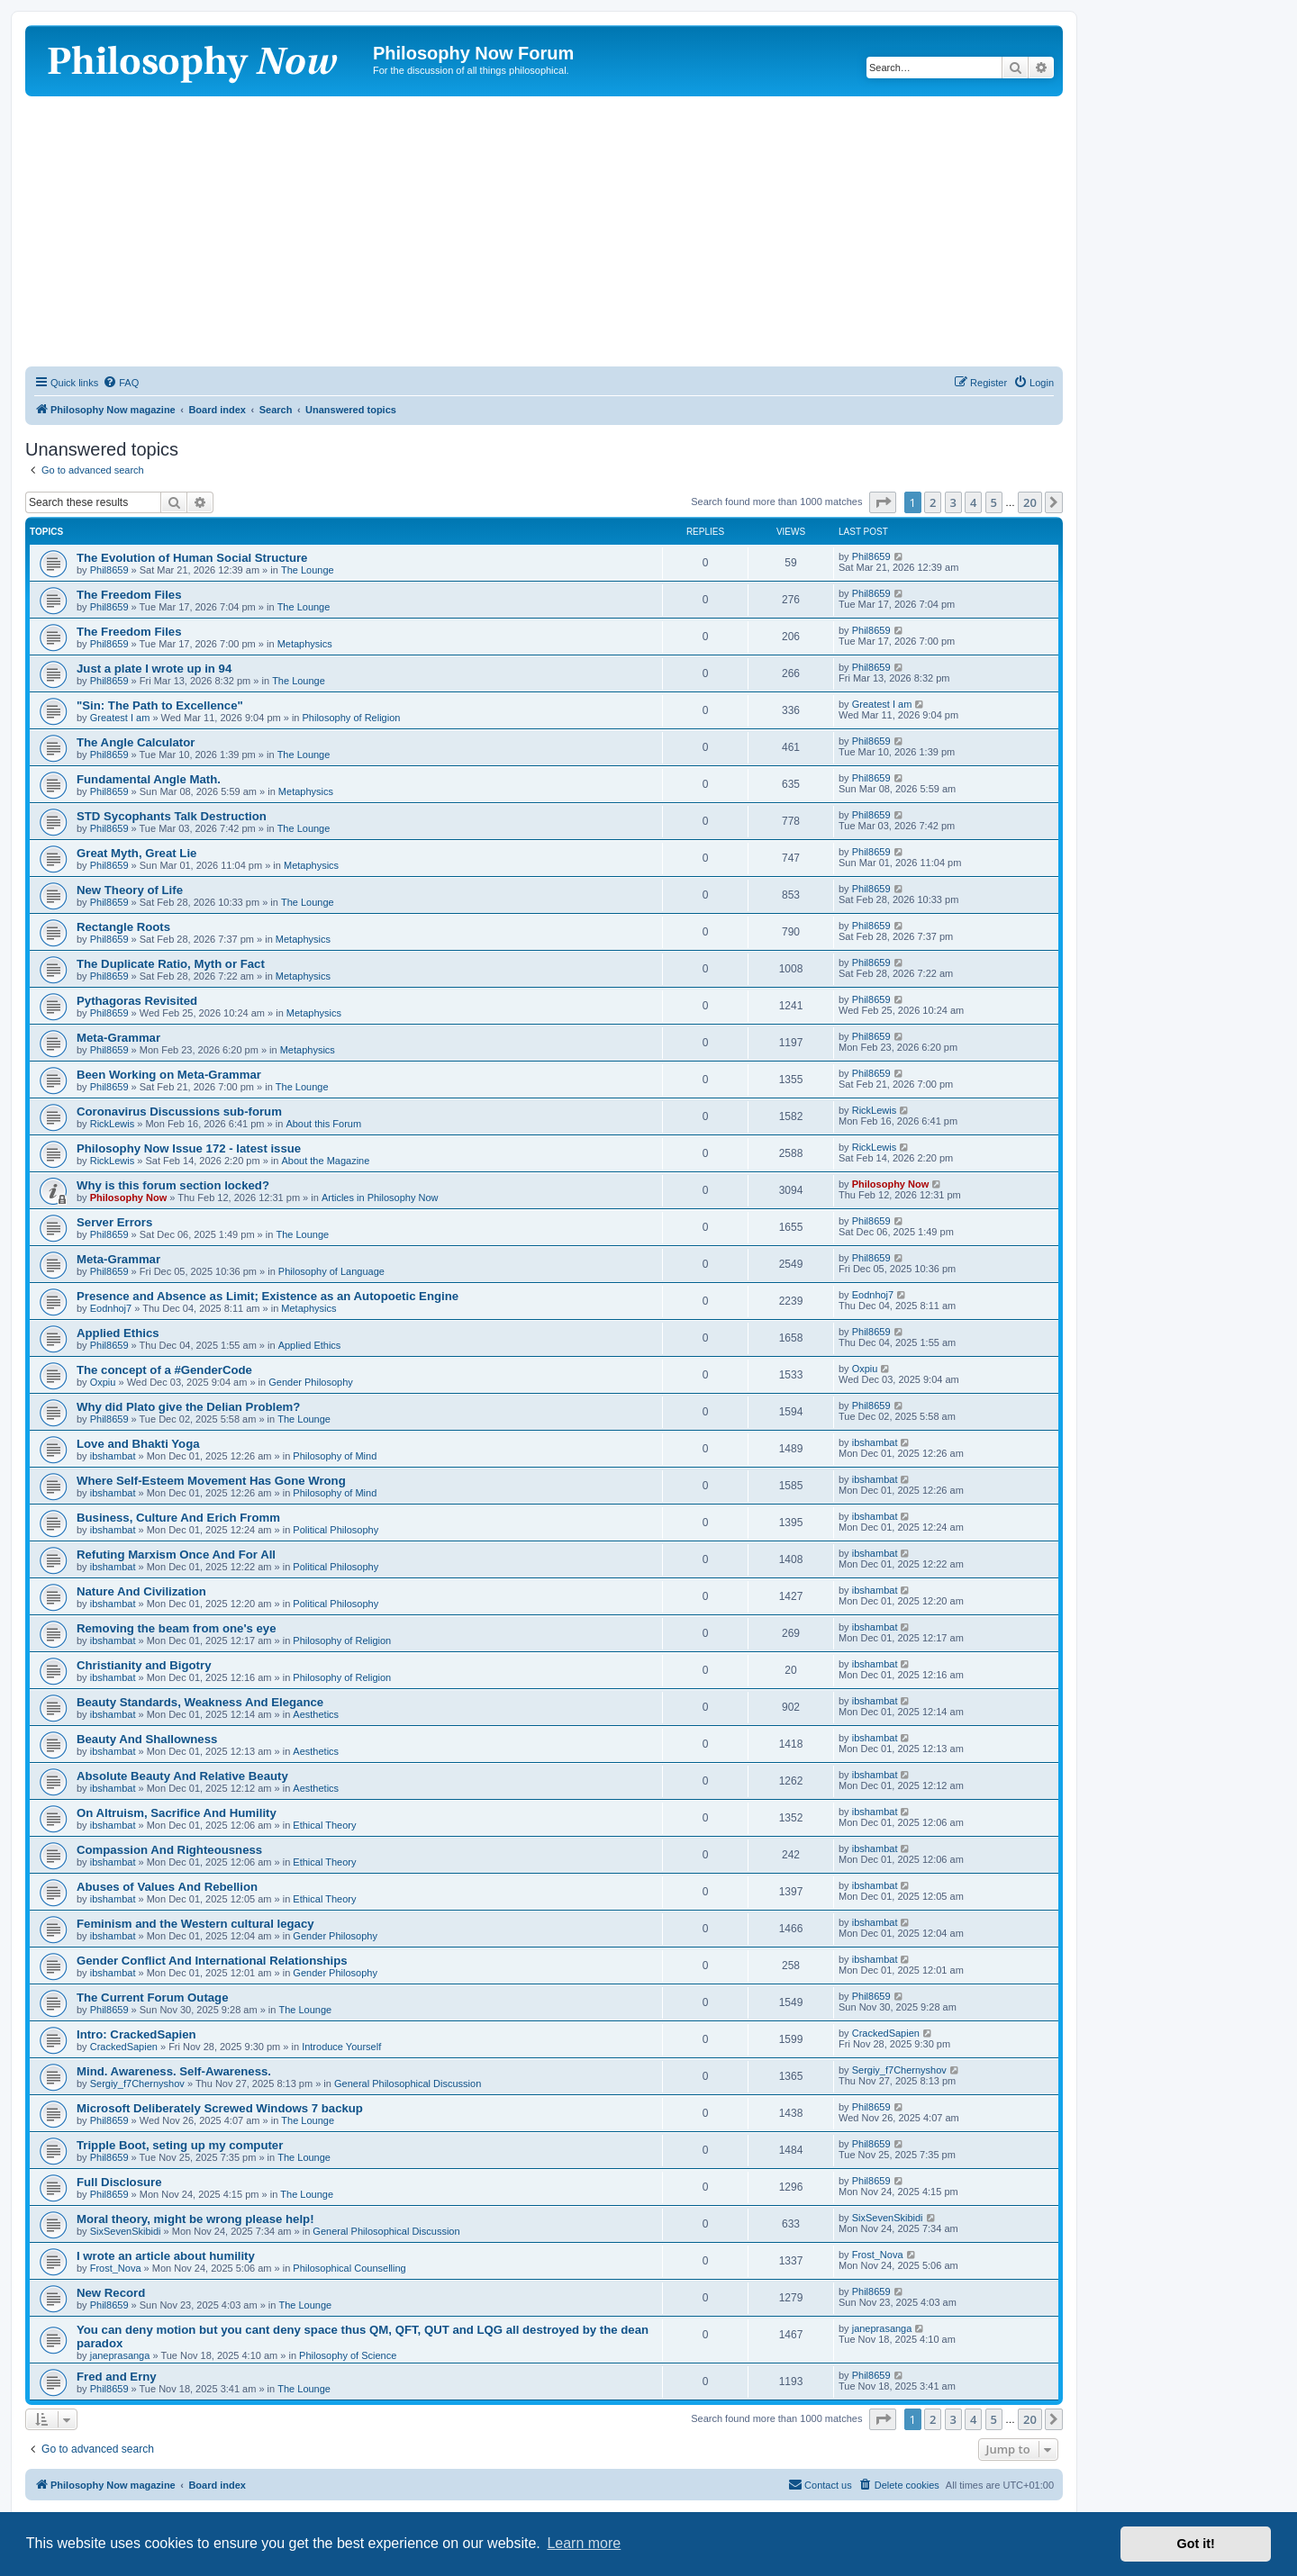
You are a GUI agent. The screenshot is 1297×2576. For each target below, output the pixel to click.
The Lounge (307, 570)
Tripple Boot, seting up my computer (180, 2145)
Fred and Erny (117, 2376)
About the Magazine (326, 1160)
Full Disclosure (119, 2182)
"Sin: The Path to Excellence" (160, 705)
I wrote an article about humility (166, 2256)
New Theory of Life (130, 890)
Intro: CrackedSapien (136, 2034)
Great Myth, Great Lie (136, 853)
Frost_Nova (115, 2268)
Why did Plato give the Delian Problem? (188, 1407)
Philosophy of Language (331, 1271)
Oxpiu (103, 1382)
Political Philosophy (335, 1529)
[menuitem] (121, 382)
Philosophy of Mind (334, 1456)
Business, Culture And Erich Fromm (178, 1517)
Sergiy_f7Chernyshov (137, 2083)
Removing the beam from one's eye (177, 1628)
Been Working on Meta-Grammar (169, 1074)
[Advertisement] (544, 231)
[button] (882, 502)
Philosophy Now (129, 1197)
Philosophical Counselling (349, 2268)
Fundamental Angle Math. (149, 779)
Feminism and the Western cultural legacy (195, 1923)
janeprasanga (120, 2355)
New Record (111, 2293)
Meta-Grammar (118, 1037)
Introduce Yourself (341, 2046)
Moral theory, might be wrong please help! (195, 2219)
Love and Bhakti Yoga (138, 1444)
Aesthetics (316, 1714)
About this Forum (323, 1123)
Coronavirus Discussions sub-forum (179, 1111)
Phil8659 (109, 570)
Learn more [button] (584, 2543)
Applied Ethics (118, 1333)
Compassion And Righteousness (169, 1850)
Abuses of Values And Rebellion (167, 1887)
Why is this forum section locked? (173, 1185)
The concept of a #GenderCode (164, 1370)
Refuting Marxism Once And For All (176, 1554)
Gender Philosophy (310, 1382)
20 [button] (1030, 502)
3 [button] (953, 502)
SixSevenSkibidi (125, 2231)
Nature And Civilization (141, 1591)
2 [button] (933, 502)
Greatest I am (120, 717)
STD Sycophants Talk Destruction (172, 816)
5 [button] (994, 502)
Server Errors (114, 1222)
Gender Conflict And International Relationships (212, 1960)
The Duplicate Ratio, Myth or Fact (171, 964)
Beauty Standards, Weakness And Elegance (200, 1702)
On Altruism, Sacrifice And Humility (177, 1813)
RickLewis (112, 1123)
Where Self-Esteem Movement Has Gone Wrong (211, 1480)
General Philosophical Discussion (407, 2083)
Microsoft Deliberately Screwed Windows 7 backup (220, 2108)
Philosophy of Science (347, 2355)
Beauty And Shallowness (147, 1739)
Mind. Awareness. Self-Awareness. (174, 2071)
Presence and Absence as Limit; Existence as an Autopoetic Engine (267, 1296)
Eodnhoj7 (111, 1308)
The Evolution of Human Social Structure (192, 558)
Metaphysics (304, 643)
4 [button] (973, 502)
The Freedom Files (129, 594)
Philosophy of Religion (352, 717)
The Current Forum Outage (153, 1997)
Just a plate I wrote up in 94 (154, 668)
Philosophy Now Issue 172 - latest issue (189, 1148)
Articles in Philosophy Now (380, 1197)
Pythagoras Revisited (137, 1001)
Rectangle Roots (123, 927)
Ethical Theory (324, 1825)
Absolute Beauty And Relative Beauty (182, 1776)
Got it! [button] (1196, 2543)
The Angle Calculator (136, 742)
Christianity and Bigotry (144, 1665)
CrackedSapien (124, 2046)
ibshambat (113, 1456)
